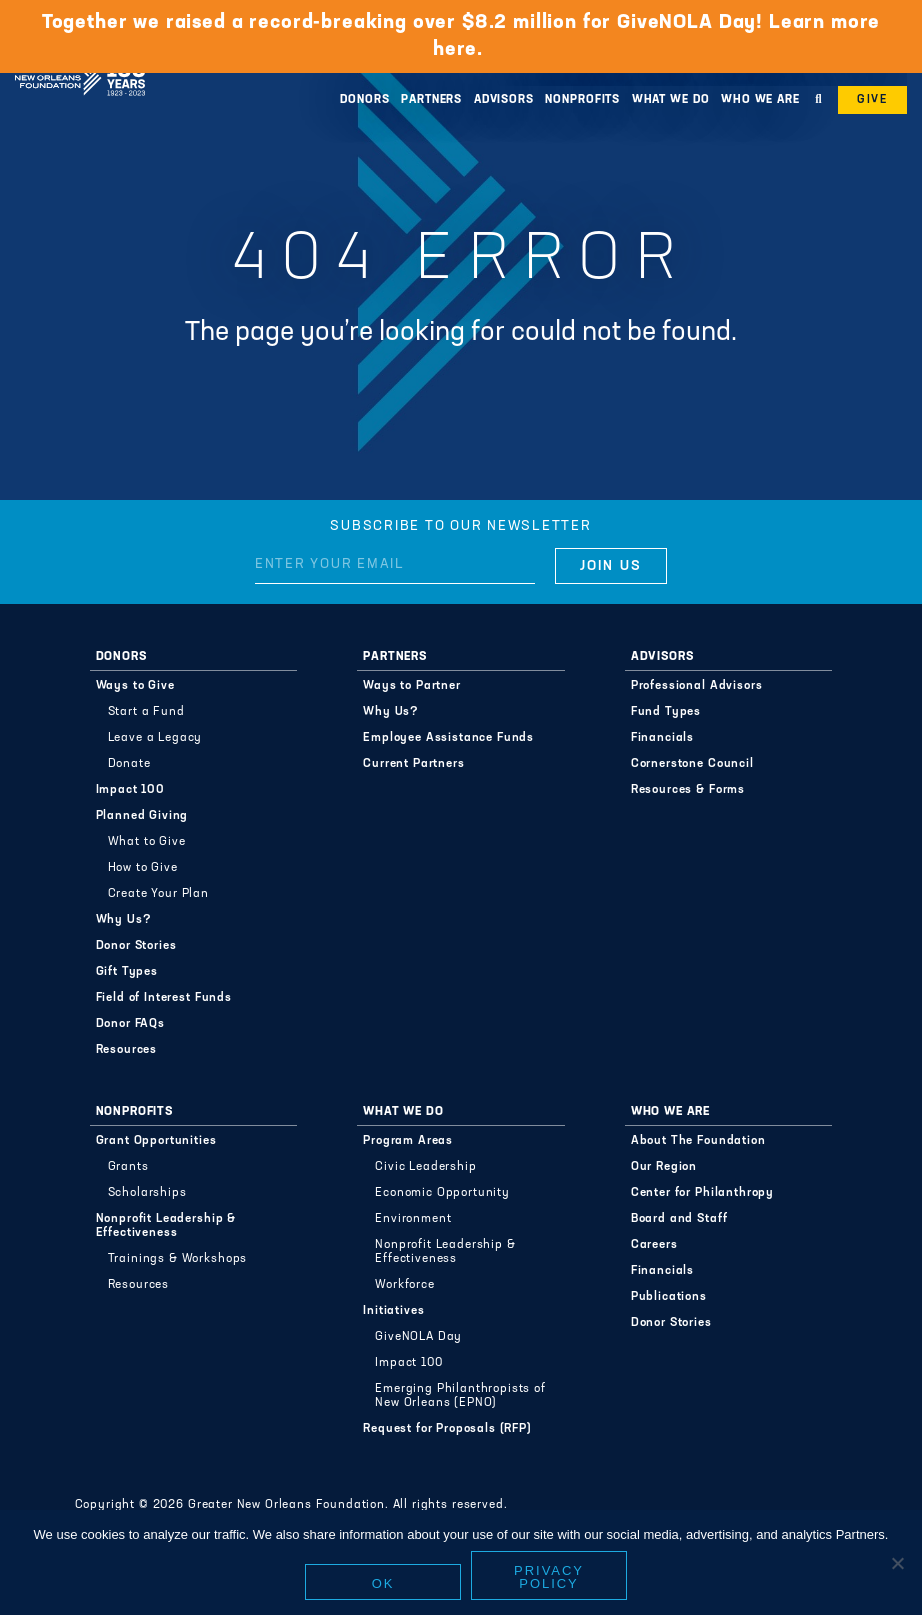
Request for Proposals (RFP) (447, 1429)
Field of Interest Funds (164, 998)
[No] (897, 1563)
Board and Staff (679, 1219)
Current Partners (413, 764)
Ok (383, 1583)
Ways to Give (135, 686)
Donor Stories (136, 946)
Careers (654, 1245)
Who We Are (760, 100)
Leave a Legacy (155, 738)
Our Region (664, 1167)
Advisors (504, 100)
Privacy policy (549, 1577)
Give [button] (872, 100)
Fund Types (666, 712)
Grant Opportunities (156, 1141)
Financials (662, 738)
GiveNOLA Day (418, 1337)
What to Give (147, 842)
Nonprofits (582, 100)
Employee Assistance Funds (448, 738)
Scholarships (147, 1193)
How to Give (143, 868)
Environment (413, 1219)
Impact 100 (130, 790)
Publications (669, 1297)
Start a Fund (146, 712)
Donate (129, 764)
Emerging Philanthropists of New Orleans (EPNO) (460, 1396)
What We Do (671, 100)
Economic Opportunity (442, 1193)
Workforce (405, 1285)
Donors (364, 100)
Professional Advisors (697, 686)
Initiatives (393, 1311)
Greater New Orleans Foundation (80, 59)
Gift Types (127, 972)
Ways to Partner (412, 686)
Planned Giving (142, 816)
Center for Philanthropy (702, 1193)
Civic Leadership (425, 1167)
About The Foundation (698, 1141)
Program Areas (408, 1141)
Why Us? (124, 920)
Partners (431, 100)
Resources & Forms (688, 790)
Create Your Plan (158, 894)
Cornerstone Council (692, 764)
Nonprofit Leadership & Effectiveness (166, 1226)
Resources (127, 1050)
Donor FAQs (130, 1024)
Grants (128, 1167)
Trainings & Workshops (178, 1259)
